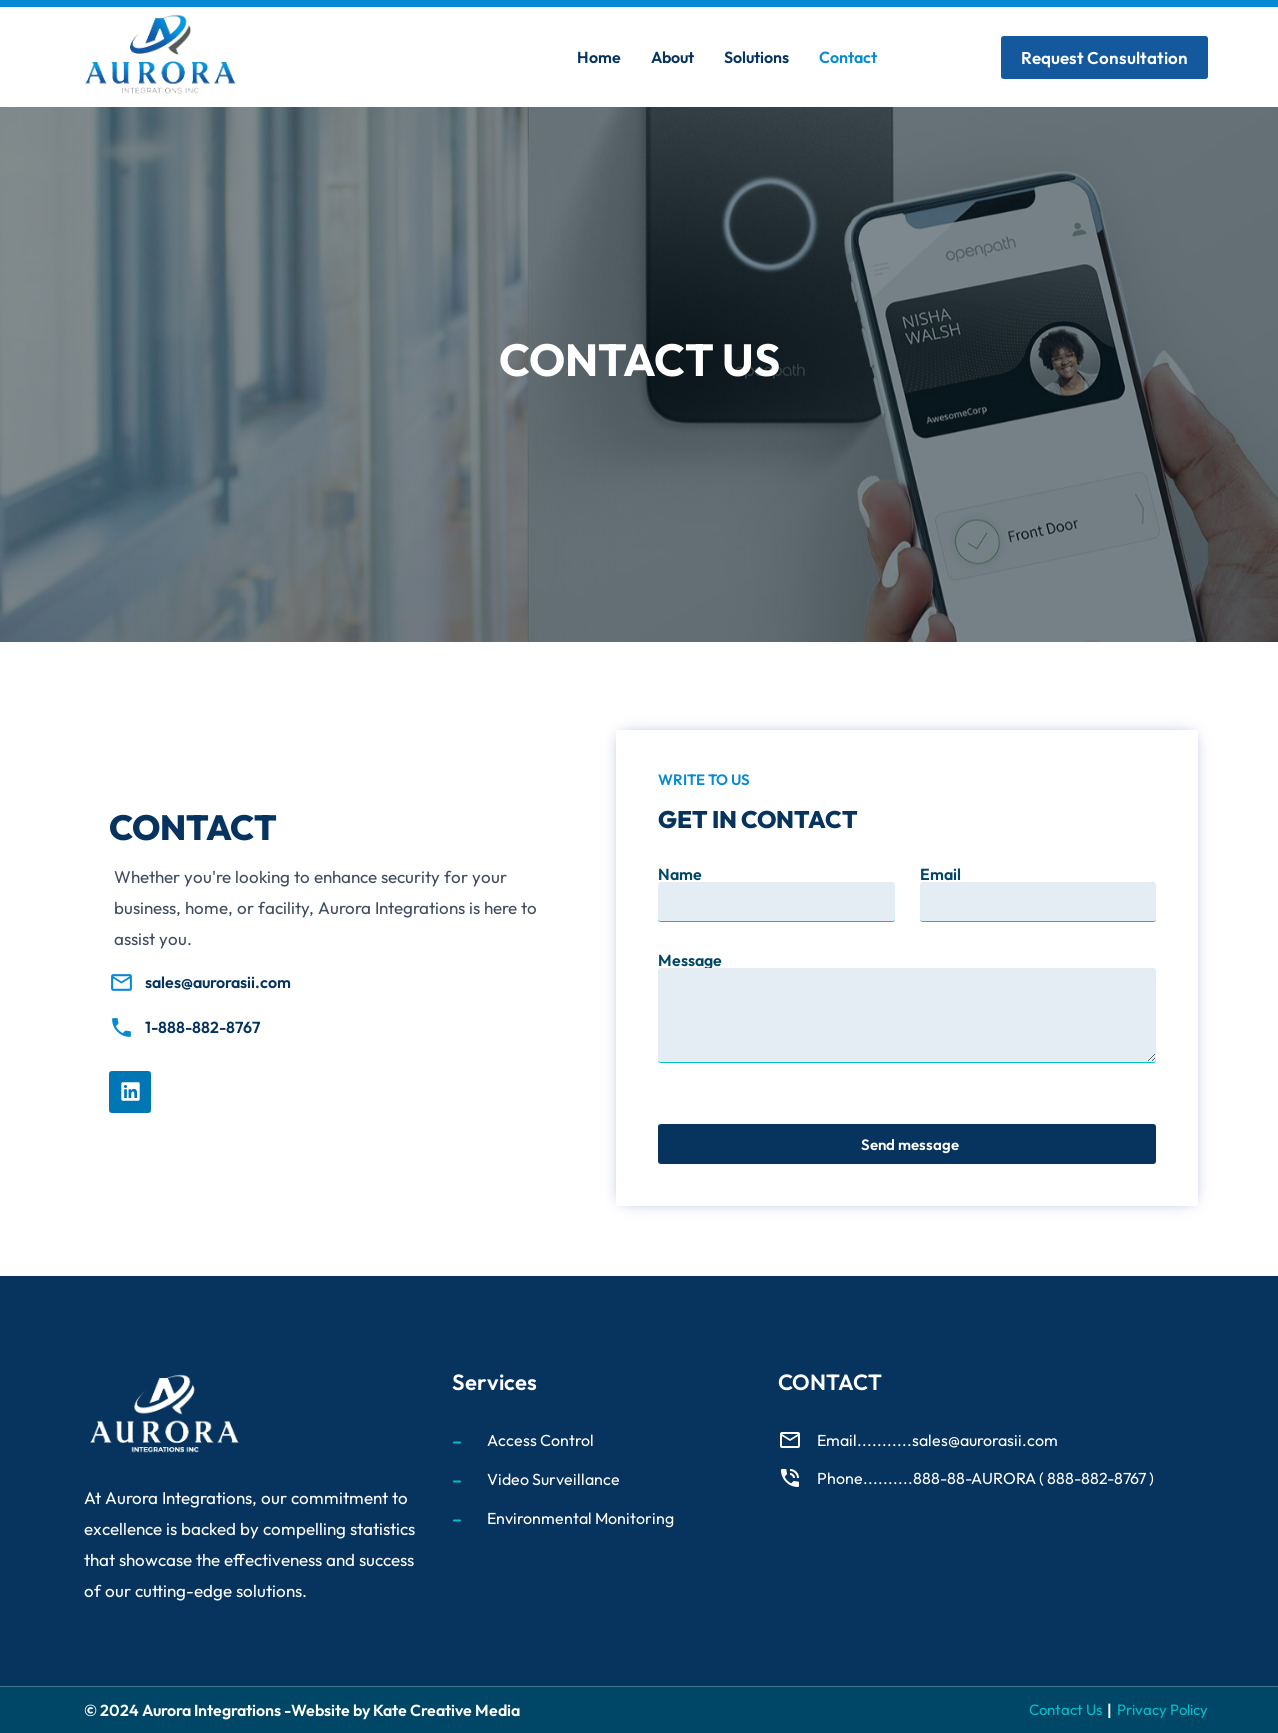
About (672, 57)
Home (599, 57)
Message (690, 960)
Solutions (756, 57)
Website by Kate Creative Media (405, 1710)
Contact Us (1065, 1709)
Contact (848, 57)
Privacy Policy (1162, 1709)
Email (940, 874)
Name (680, 874)
